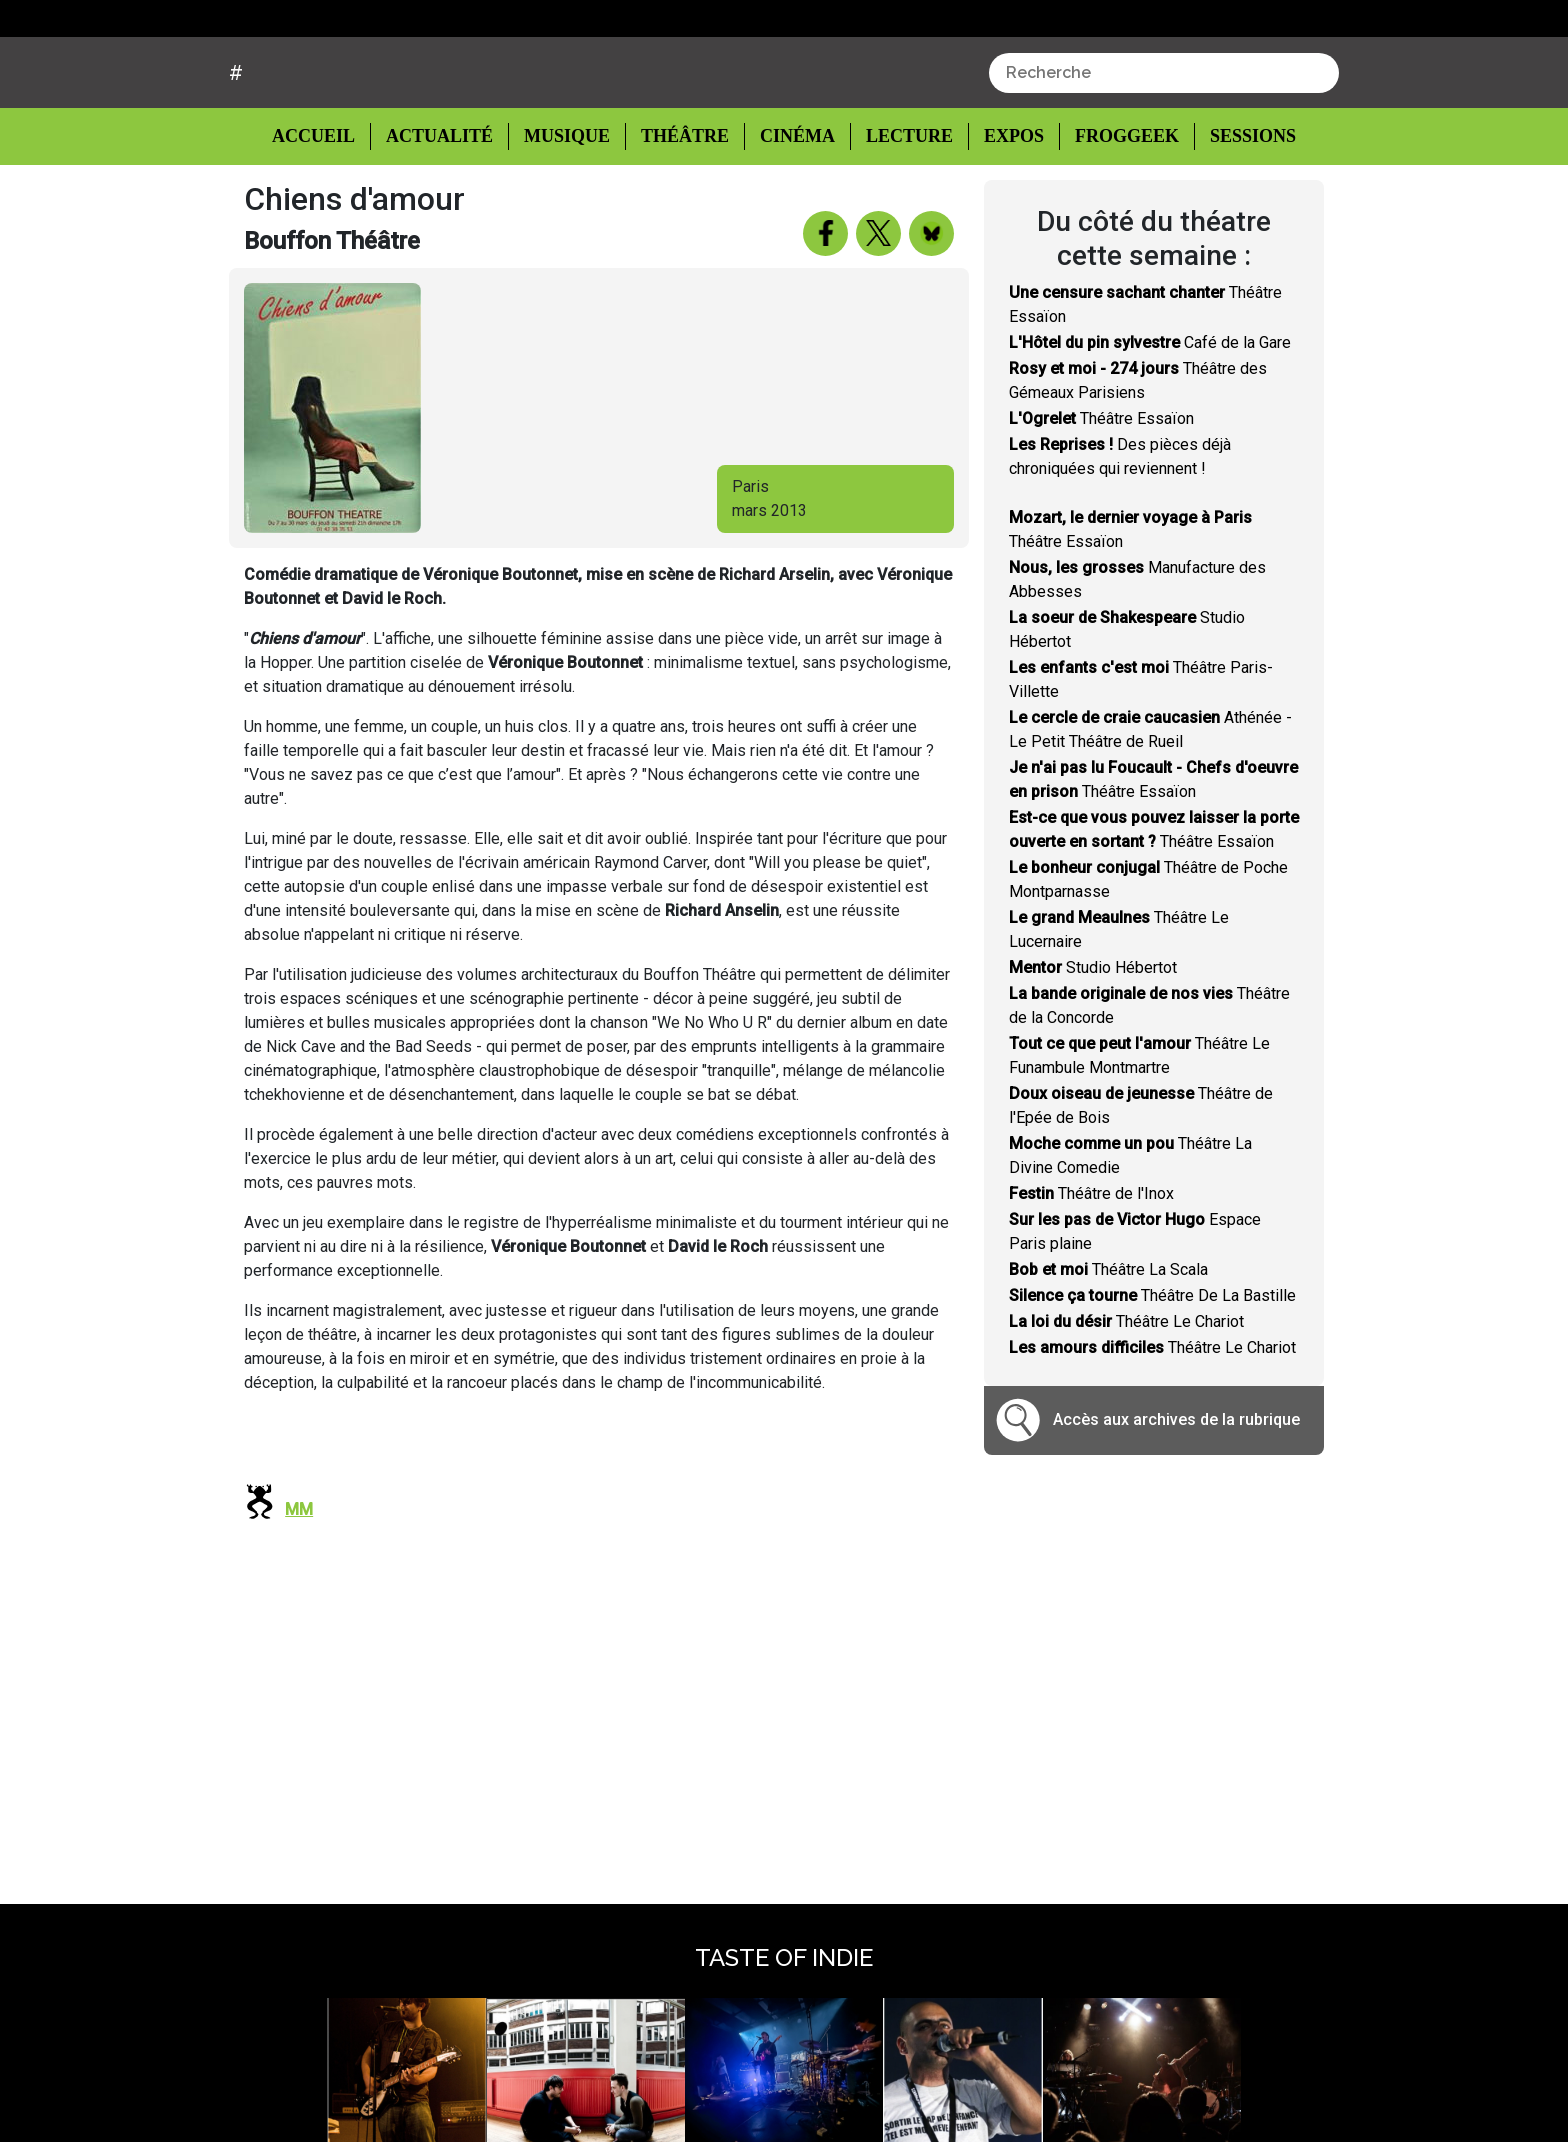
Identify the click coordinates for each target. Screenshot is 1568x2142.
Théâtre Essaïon (1101, 493)
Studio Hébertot (1093, 1042)
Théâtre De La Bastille (1152, 1370)
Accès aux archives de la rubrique (1176, 1495)
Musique (567, 212)
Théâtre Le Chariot (1126, 1396)
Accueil (329, 211)
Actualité (442, 212)
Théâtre (682, 212)
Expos (1003, 212)
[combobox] (1164, 149)
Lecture (900, 212)
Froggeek (1115, 212)
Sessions (1241, 212)
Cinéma (791, 212)
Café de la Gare (1150, 417)
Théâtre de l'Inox (1091, 1268)
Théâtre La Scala (1108, 1344)
